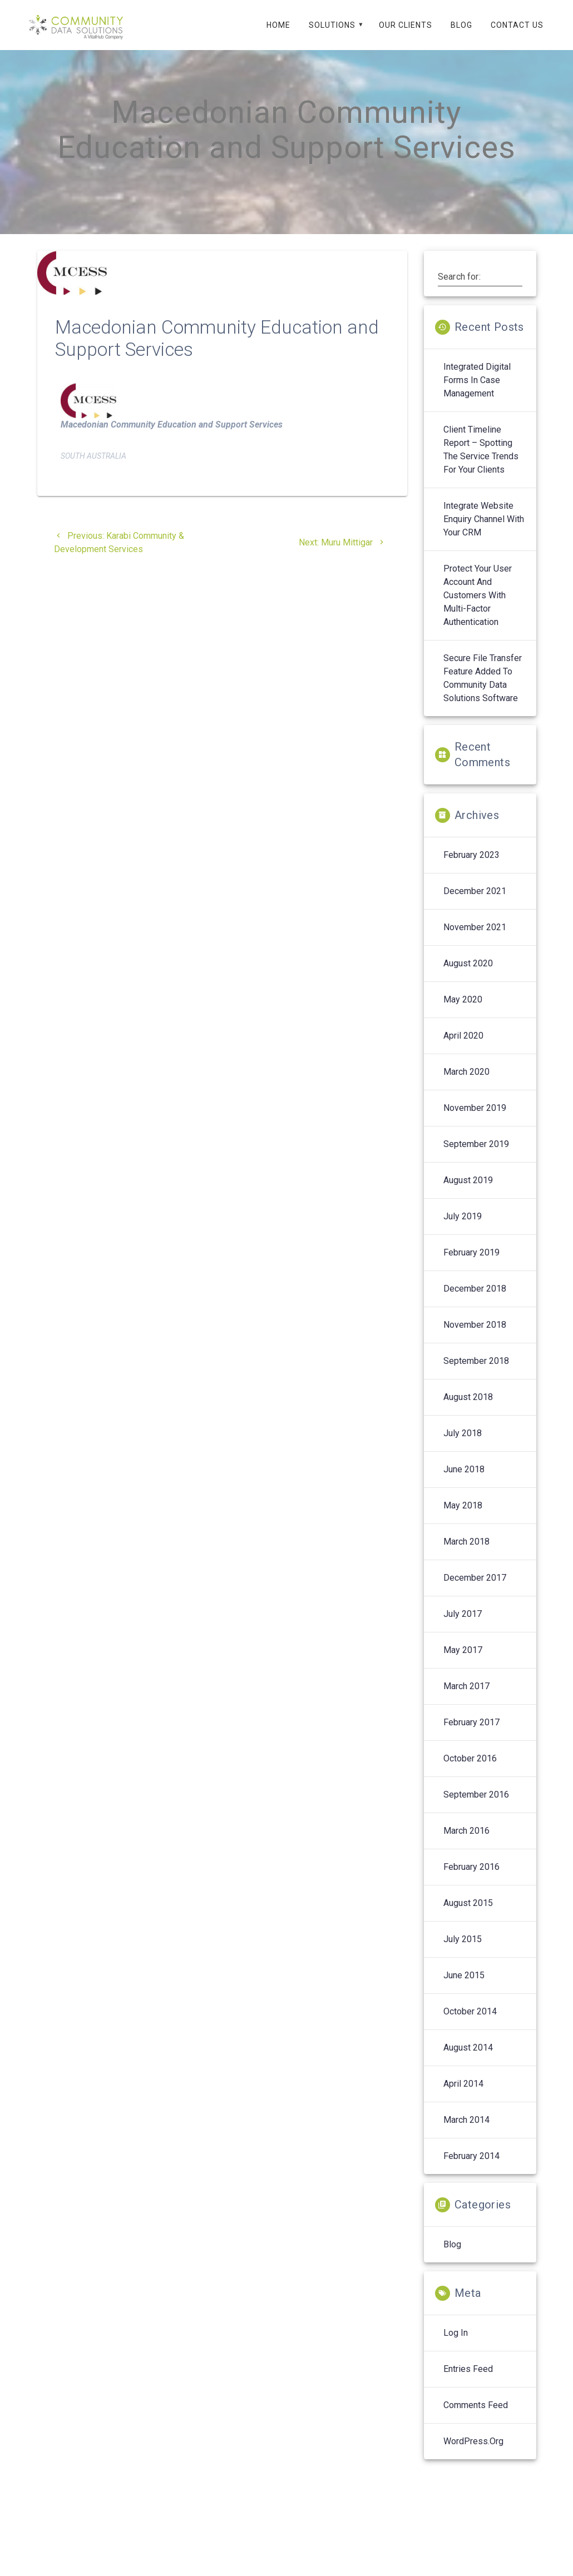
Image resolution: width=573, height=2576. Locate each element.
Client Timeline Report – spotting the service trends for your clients (480, 462)
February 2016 (471, 1879)
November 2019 (474, 1120)
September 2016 (476, 1807)
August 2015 (468, 1915)
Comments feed (475, 2418)
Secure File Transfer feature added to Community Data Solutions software (482, 691)
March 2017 (466, 1699)
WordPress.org (473, 2454)
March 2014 (466, 2132)
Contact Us (517, 25)
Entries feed (468, 2381)
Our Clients (405, 25)
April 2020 (463, 1048)
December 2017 (474, 1590)
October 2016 (470, 1771)
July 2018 (462, 1446)
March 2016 (466, 1843)
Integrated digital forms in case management (477, 392)
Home (278, 25)
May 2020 (462, 1012)
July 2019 (462, 1229)
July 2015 (462, 1952)
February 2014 (471, 2168)
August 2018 (468, 1409)
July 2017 (462, 1626)
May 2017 (462, 1662)
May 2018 (462, 1518)
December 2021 (474, 904)
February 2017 (471, 1735)
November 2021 (474, 940)
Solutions (332, 25)
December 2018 (474, 1301)
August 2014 (468, 2060)
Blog (461, 25)
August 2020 (468, 976)
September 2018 (476, 1373)
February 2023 (471, 867)
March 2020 (466, 1084)
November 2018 (474, 1337)
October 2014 (470, 2024)
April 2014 (463, 2096)
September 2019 (476, 1156)
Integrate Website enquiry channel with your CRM (483, 531)
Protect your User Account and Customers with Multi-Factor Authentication (477, 608)
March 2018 (466, 1554)
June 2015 (464, 1988)
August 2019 (468, 1193)
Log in (455, 2345)
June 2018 (464, 1482)
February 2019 (471, 1265)
